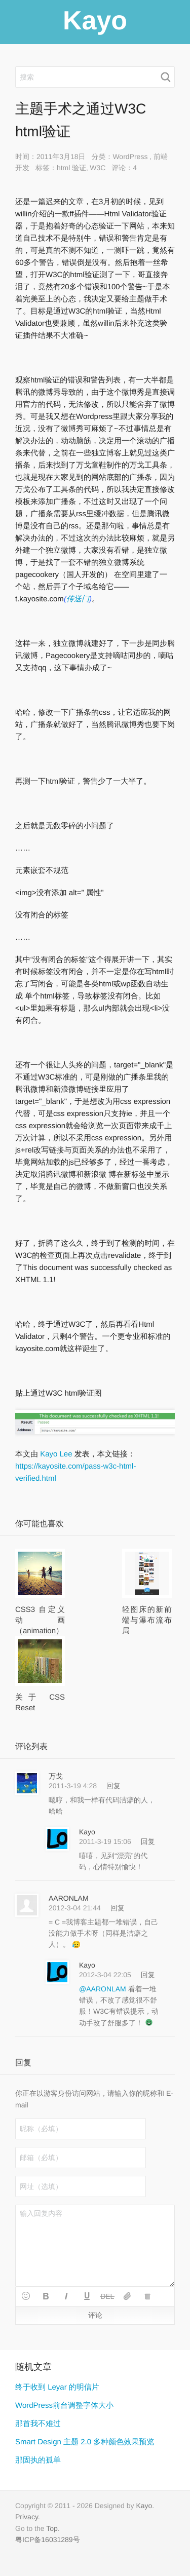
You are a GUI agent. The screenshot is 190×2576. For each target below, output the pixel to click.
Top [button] (52, 2528)
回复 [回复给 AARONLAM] (117, 1908)
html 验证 (71, 168)
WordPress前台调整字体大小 (64, 2405)
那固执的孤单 (38, 2460)
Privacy (26, 2517)
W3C (97, 168)
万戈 (56, 1776)
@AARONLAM (103, 1989)
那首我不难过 (38, 2423)
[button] (26, 2296)
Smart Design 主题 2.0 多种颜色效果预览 (84, 2442)
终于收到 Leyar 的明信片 (57, 2387)
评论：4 (124, 168)
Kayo (87, 1832)
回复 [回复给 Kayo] (148, 1841)
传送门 (77, 599)
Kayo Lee (56, 1454)
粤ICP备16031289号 (47, 2539)
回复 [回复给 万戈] (113, 1786)
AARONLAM (69, 1898)
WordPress (129, 156)
